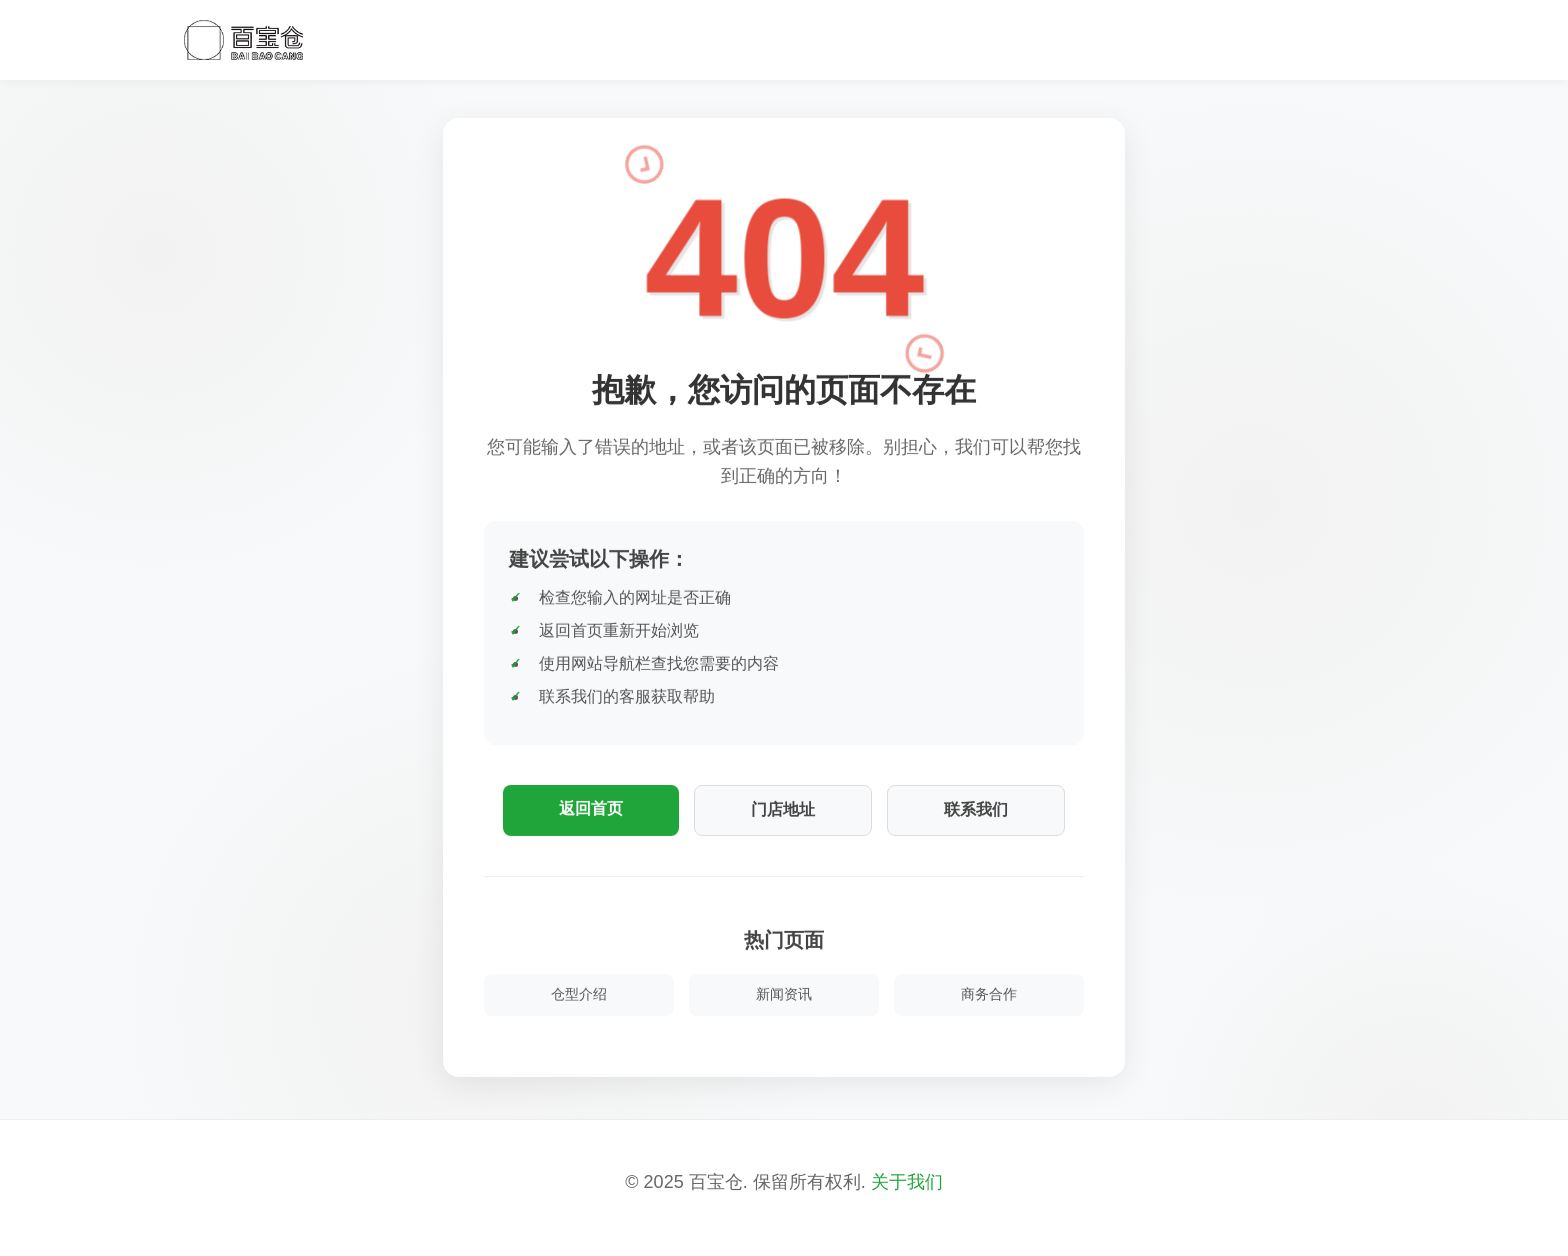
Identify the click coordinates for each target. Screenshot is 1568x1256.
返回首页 (591, 808)
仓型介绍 (579, 994)
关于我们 (907, 1182)
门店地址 (783, 809)
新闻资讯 (784, 994)
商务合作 (989, 994)
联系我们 (976, 809)
